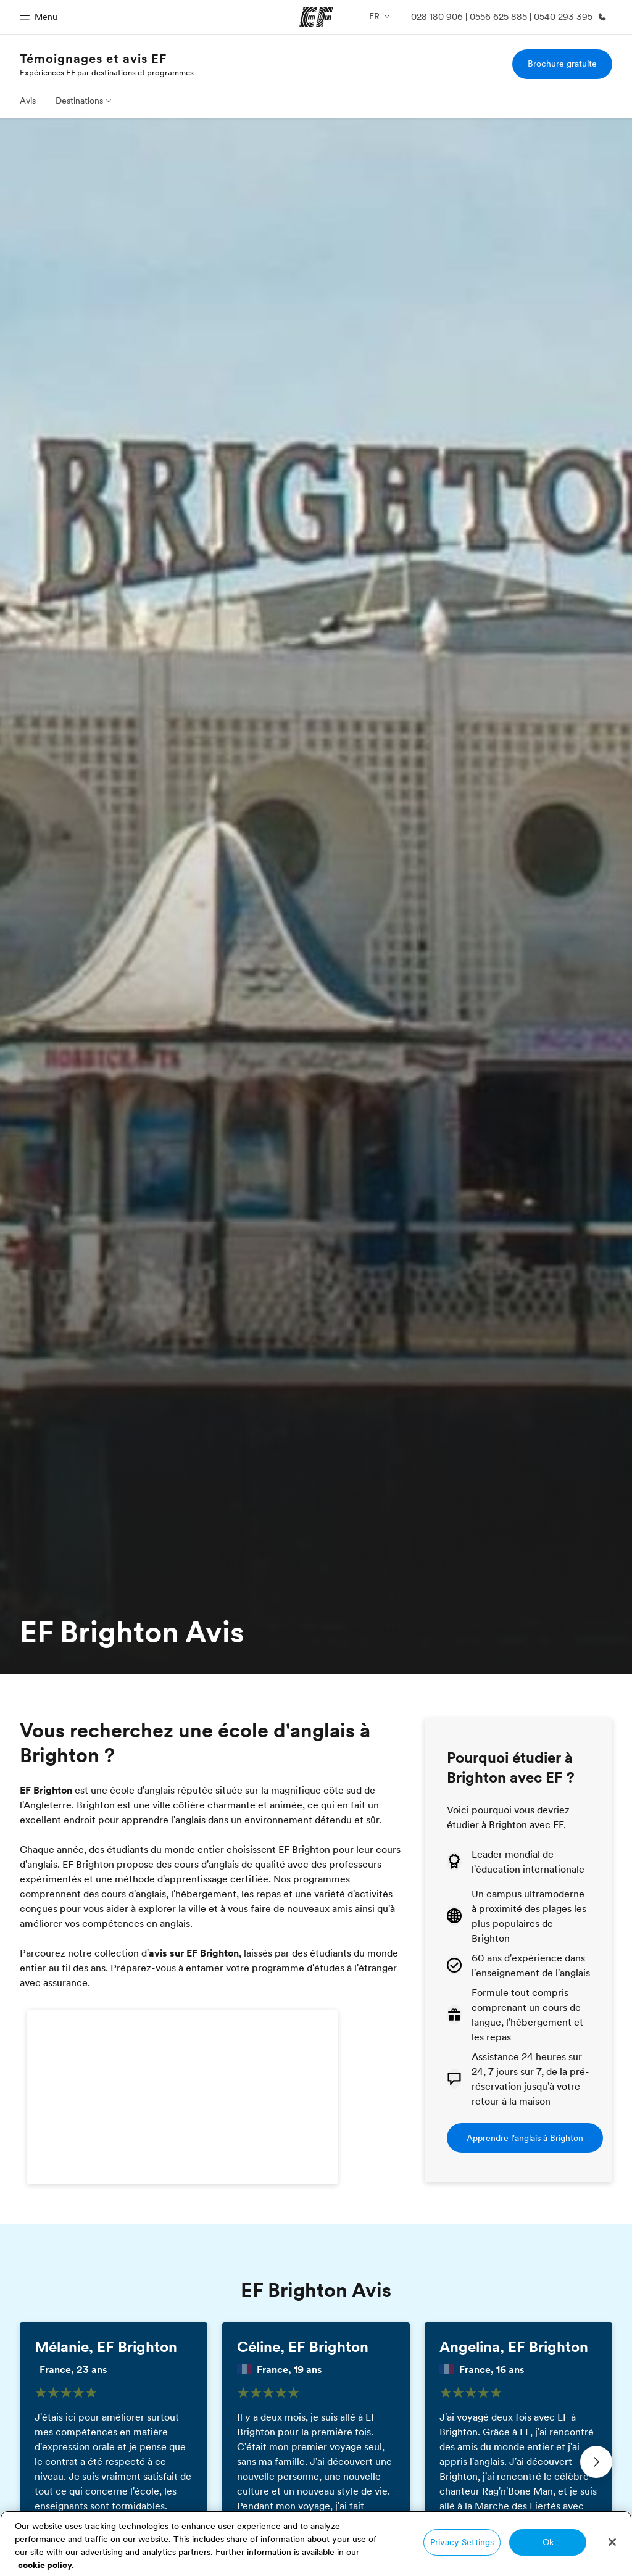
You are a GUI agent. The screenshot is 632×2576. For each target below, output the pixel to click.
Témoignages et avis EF (93, 59)
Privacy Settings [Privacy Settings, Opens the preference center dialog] (462, 2542)
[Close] (612, 2542)
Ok (548, 2542)
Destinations (79, 100)
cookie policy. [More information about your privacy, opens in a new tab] (46, 2565)
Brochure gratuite (562, 63)
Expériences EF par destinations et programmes (107, 72)
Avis (28, 100)
